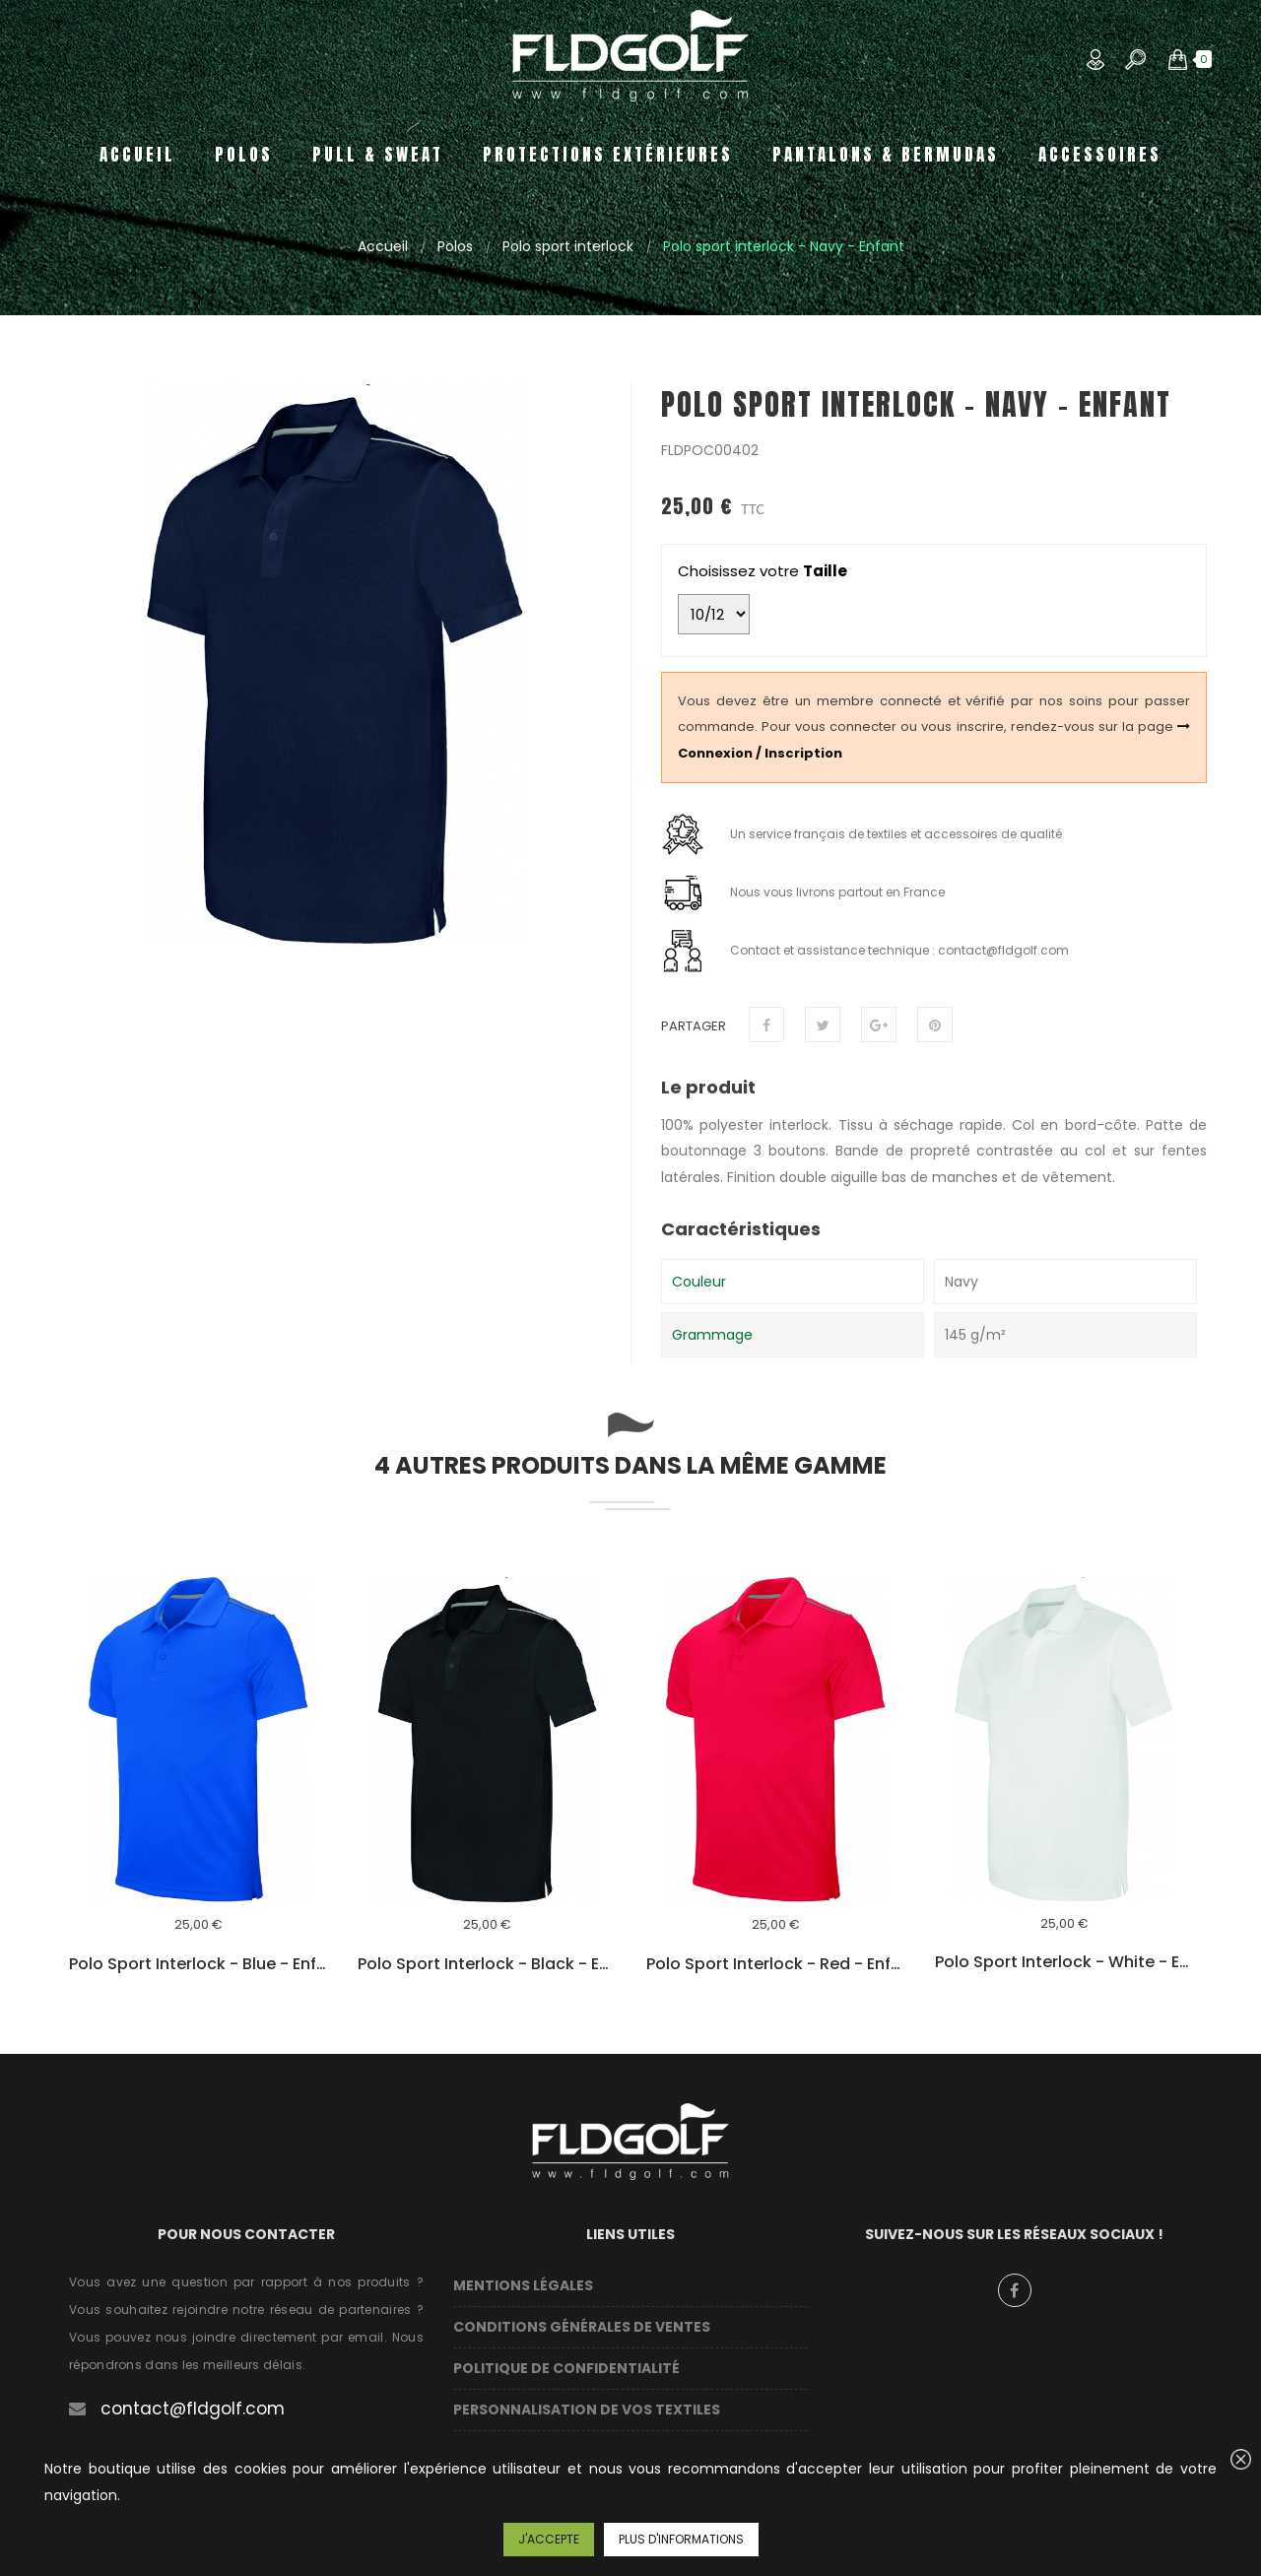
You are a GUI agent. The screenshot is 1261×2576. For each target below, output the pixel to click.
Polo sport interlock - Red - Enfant (775, 1964)
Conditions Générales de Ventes (581, 2327)
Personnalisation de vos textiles (586, 2409)
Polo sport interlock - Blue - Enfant (198, 1964)
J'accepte (548, 2539)
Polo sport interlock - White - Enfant (1064, 1962)
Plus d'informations (681, 2539)
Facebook (1014, 2290)
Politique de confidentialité (566, 2368)
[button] (1177, 59)
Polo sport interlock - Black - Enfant (487, 1964)
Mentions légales (523, 2285)
